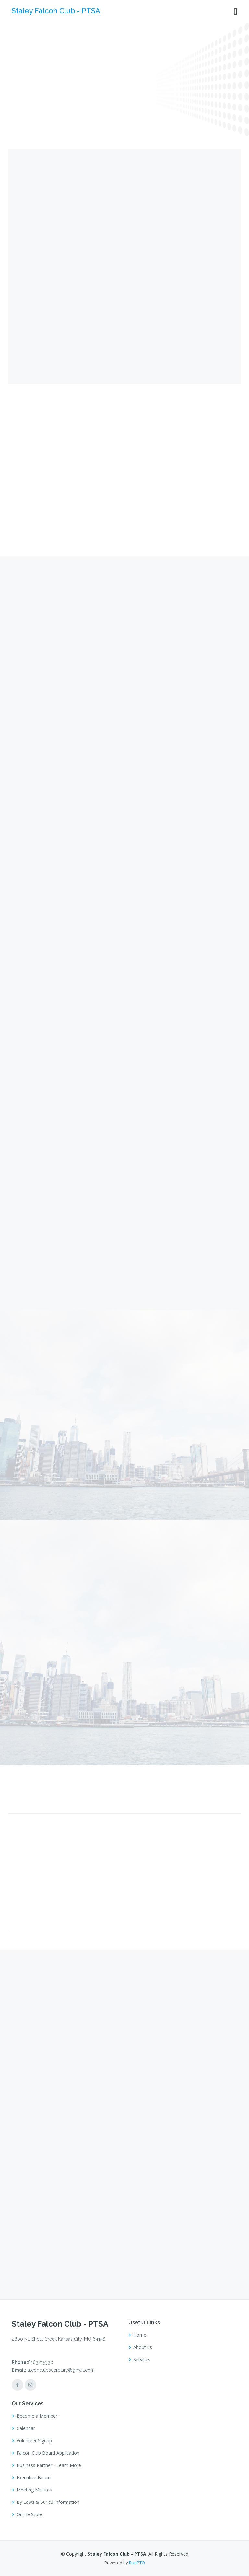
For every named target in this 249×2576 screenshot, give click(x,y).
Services (141, 2359)
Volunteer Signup (34, 2440)
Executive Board (34, 2477)
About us (142, 2347)
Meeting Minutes (34, 2490)
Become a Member (37, 2416)
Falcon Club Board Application (48, 2453)
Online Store (29, 2514)
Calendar (26, 2428)
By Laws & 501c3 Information (48, 2502)
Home (139, 2335)
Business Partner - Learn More (49, 2465)
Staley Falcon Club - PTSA (56, 10)
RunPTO (137, 2563)
